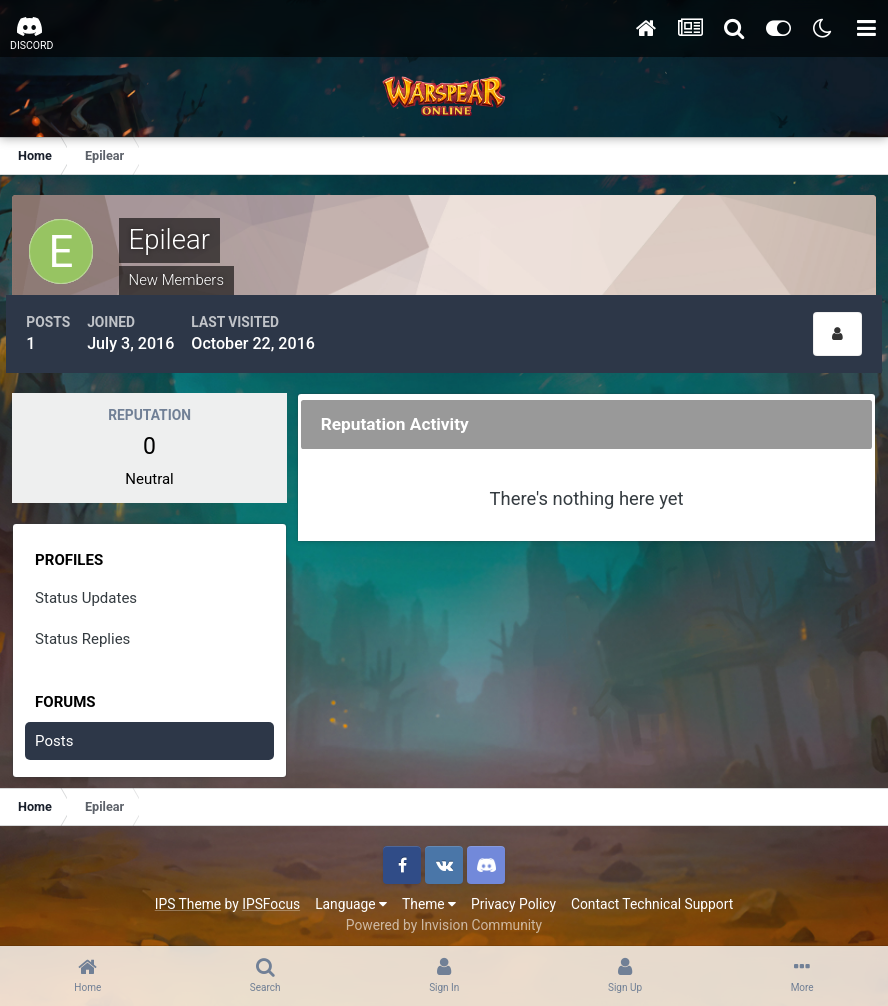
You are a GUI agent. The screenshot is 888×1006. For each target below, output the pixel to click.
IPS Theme (188, 895)
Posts (57, 732)
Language (351, 895)
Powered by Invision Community (444, 916)
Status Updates (89, 589)
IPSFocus (271, 895)
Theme (429, 895)
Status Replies (85, 630)
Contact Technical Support (652, 895)
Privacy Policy (513, 895)
